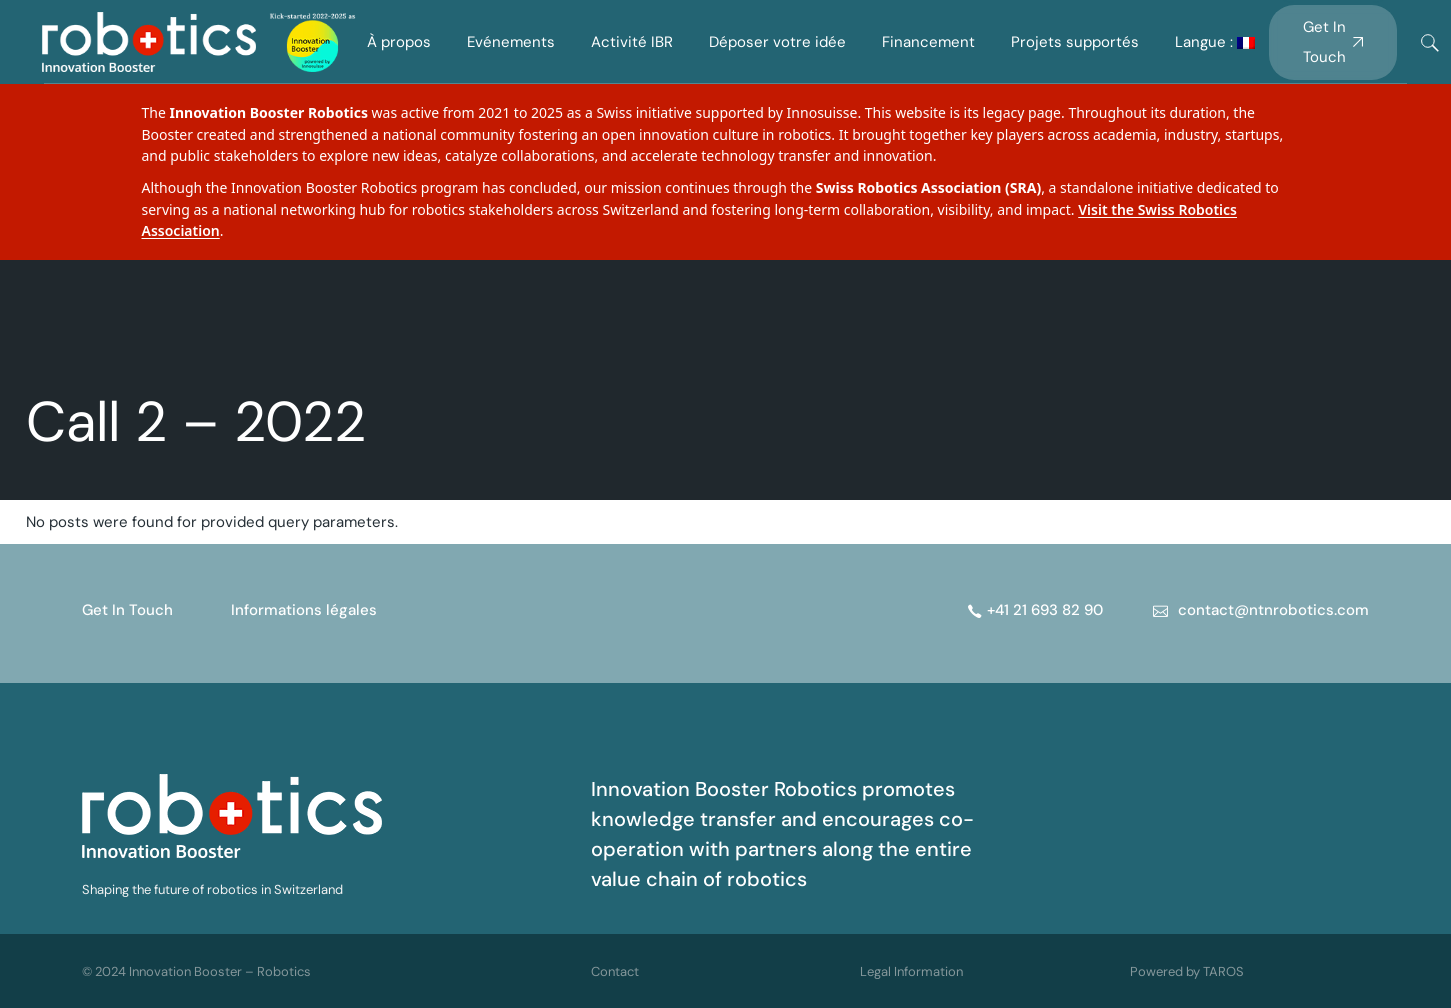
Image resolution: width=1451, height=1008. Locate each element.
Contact (615, 971)
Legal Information (911, 971)
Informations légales (304, 610)
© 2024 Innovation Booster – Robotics (196, 971)
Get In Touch (127, 610)
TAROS (1223, 971)
